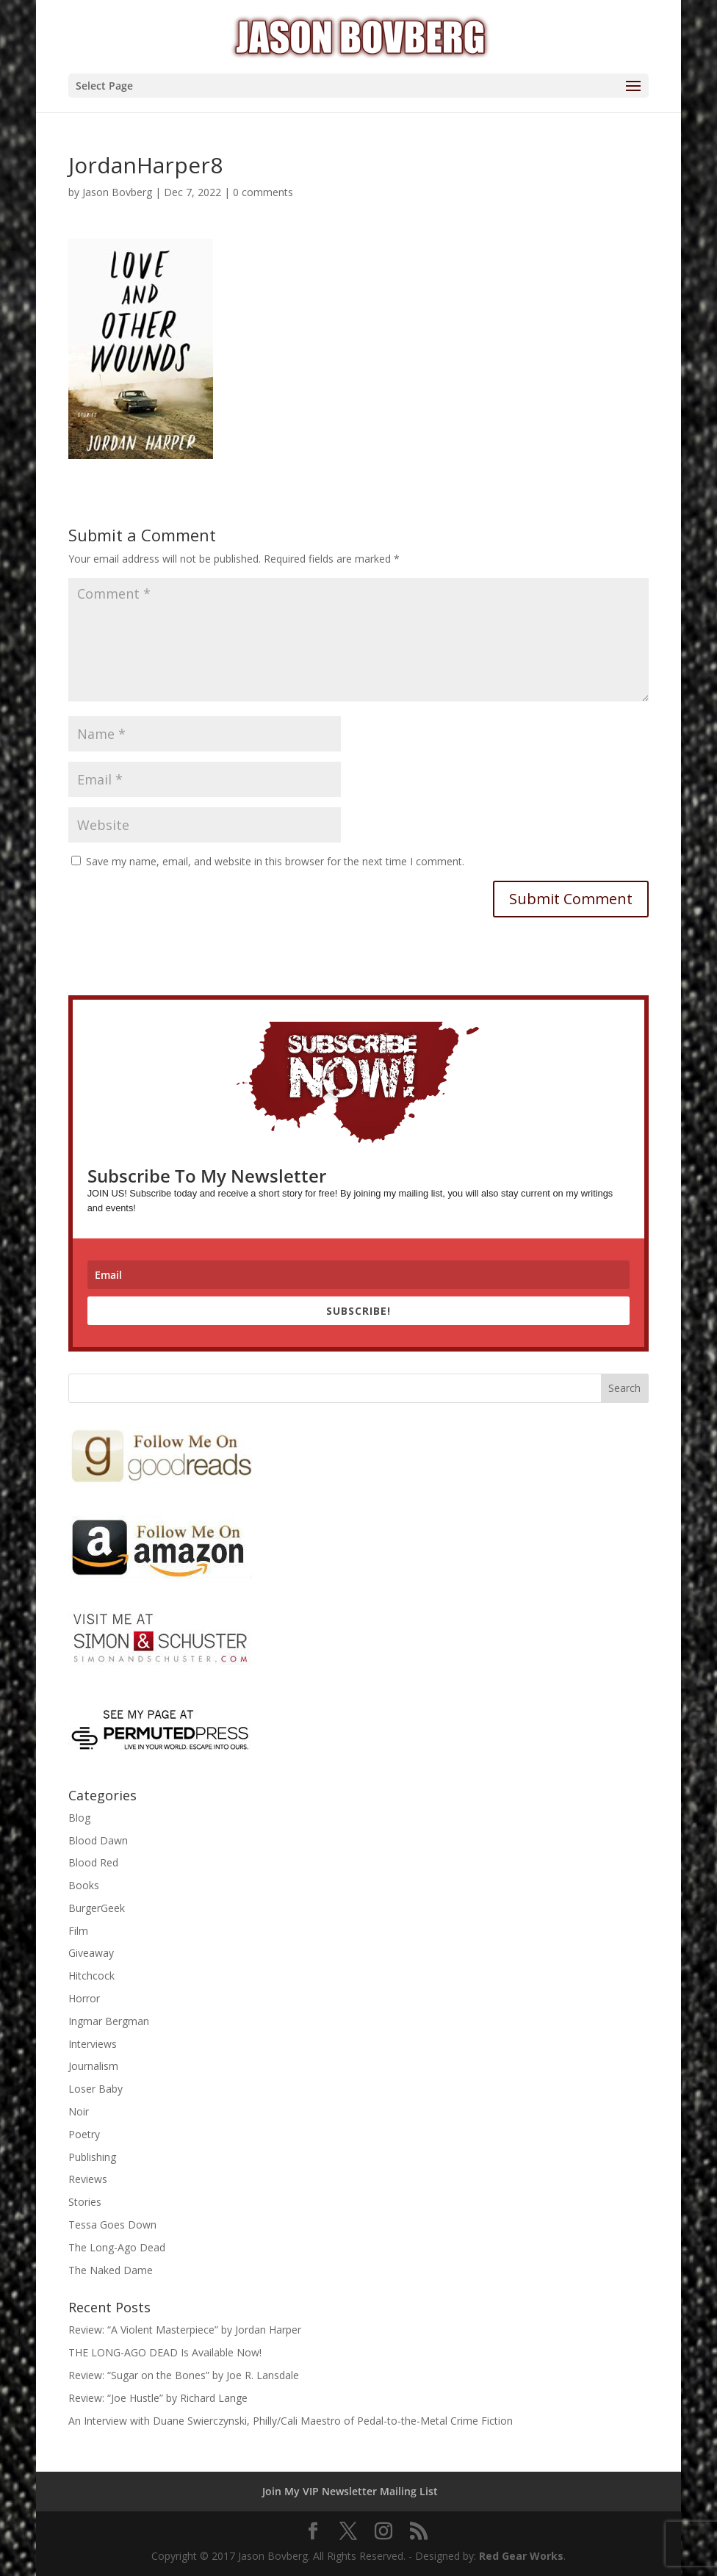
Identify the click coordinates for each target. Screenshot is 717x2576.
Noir (78, 2111)
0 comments (263, 192)
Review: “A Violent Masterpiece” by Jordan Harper (184, 2330)
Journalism (93, 2066)
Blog (79, 1818)
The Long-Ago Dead (116, 2247)
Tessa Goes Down (112, 2225)
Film (78, 1931)
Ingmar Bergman (108, 2021)
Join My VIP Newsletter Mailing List (350, 2491)
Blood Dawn (98, 1840)
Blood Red (93, 1862)
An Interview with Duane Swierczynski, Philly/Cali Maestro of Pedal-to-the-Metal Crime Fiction (290, 2421)
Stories (84, 2202)
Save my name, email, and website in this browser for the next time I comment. (275, 861)
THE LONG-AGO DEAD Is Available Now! (165, 2352)
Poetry (84, 2134)
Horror (84, 1998)
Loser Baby (95, 2089)
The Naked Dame (110, 2270)
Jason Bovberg (117, 192)
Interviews (92, 2044)
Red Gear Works (521, 2556)
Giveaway (91, 1953)
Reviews (87, 2179)
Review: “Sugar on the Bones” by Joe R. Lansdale (183, 2375)
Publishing (92, 2157)
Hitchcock (91, 1975)
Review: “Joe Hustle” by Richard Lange (158, 2398)
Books (83, 1885)
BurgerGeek (96, 1908)
